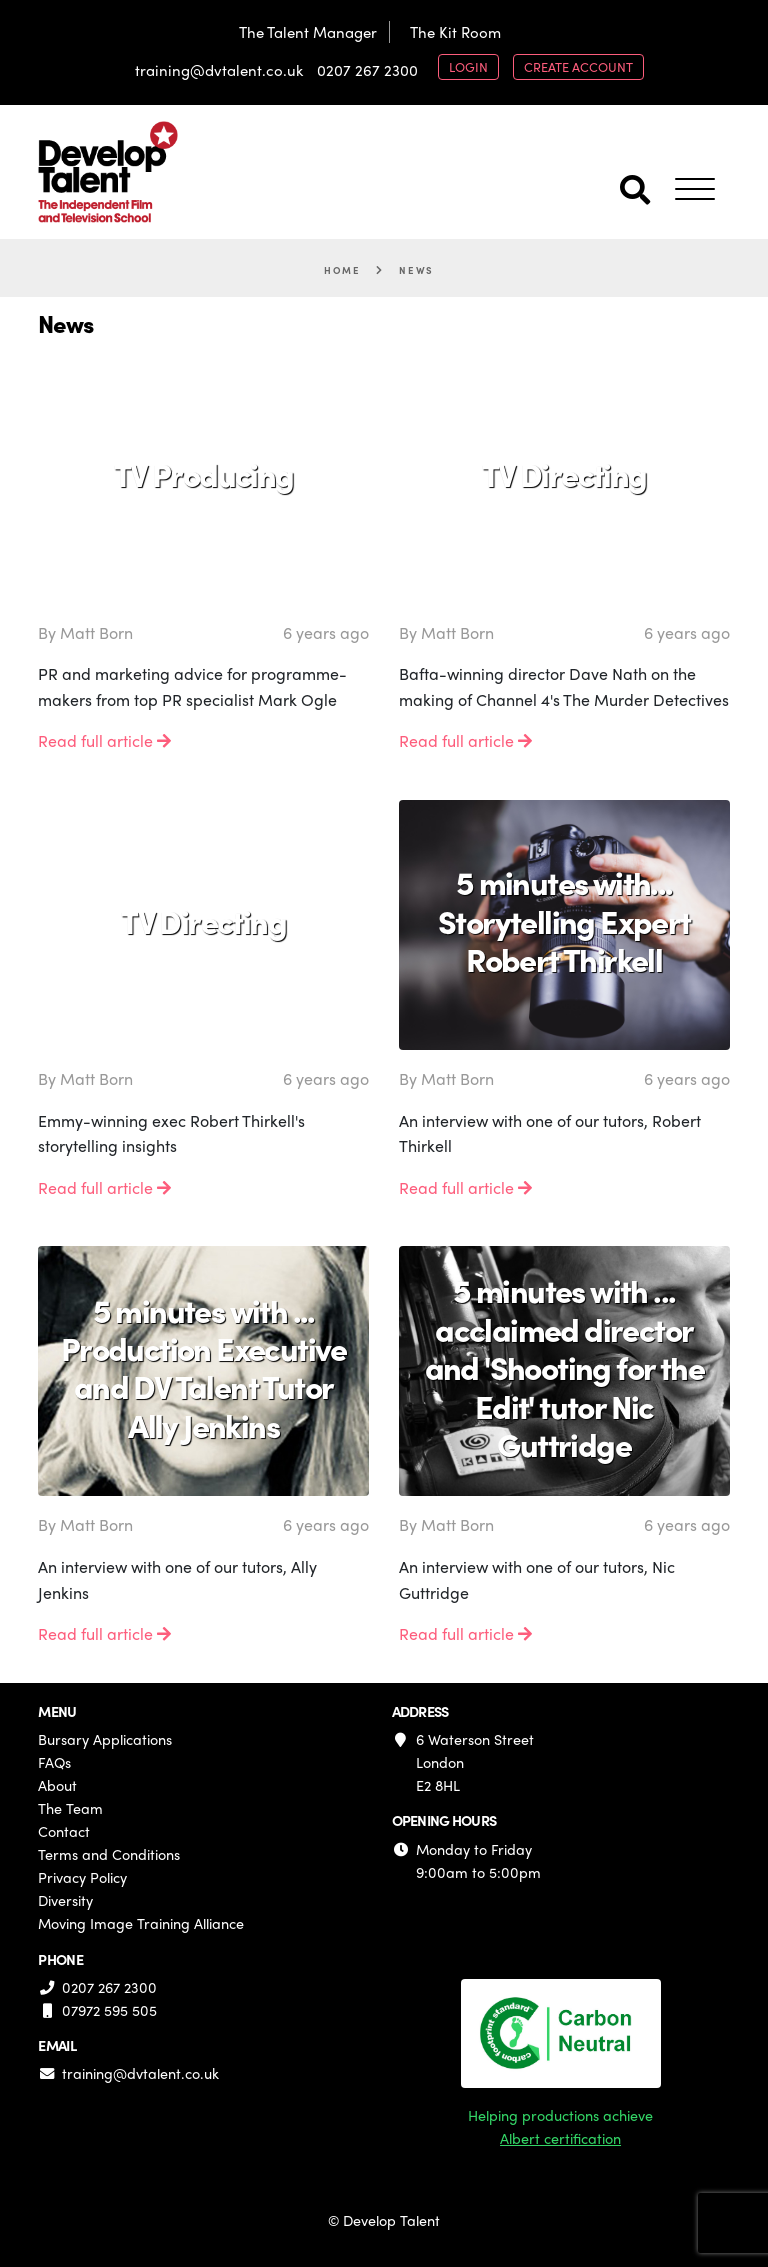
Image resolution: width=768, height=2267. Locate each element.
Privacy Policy (82, 1877)
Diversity (65, 1900)
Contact (64, 1831)
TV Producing (204, 474)
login (468, 66)
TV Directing (564, 474)
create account (578, 66)
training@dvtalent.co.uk (219, 70)
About (57, 1785)
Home (342, 270)
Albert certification (560, 2138)
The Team (70, 1808)
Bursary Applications (105, 1739)
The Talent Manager (308, 32)
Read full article (104, 740)
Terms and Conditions (109, 1854)
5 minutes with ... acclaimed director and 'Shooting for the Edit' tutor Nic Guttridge (564, 1367)
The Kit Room (455, 32)
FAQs (54, 1762)
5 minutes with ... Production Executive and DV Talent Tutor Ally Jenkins (204, 1367)
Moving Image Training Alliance (141, 1923)
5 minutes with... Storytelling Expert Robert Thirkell (564, 920)
